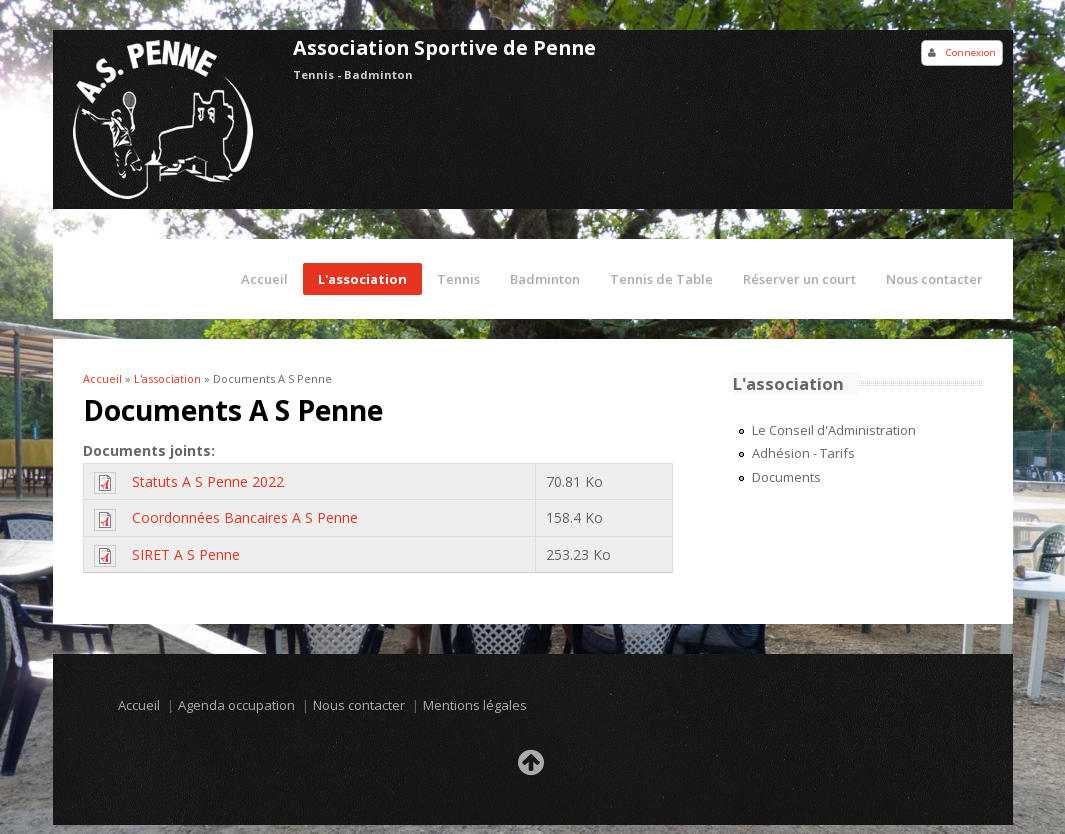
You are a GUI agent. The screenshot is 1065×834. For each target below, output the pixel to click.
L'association (362, 279)
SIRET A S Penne (186, 554)
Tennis (458, 279)
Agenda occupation (236, 705)
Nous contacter (934, 279)
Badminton (545, 279)
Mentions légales (475, 705)
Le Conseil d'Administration (834, 430)
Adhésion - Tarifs (803, 453)
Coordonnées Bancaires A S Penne (245, 517)
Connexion (971, 52)
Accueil (264, 279)
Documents (786, 477)
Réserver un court (799, 279)
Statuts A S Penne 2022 (208, 481)
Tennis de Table (661, 279)
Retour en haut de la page (533, 768)
